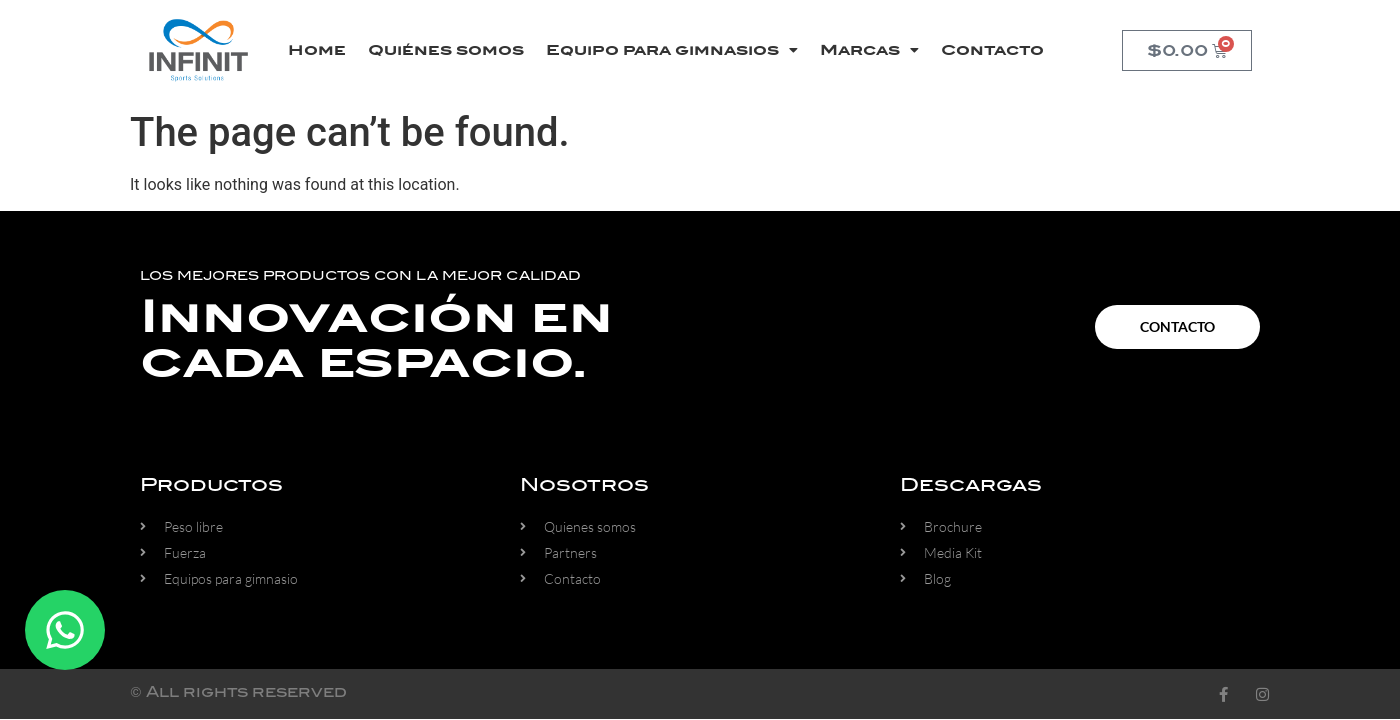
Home (317, 50)
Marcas (869, 50)
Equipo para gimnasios (672, 50)
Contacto (992, 50)
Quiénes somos (446, 50)
